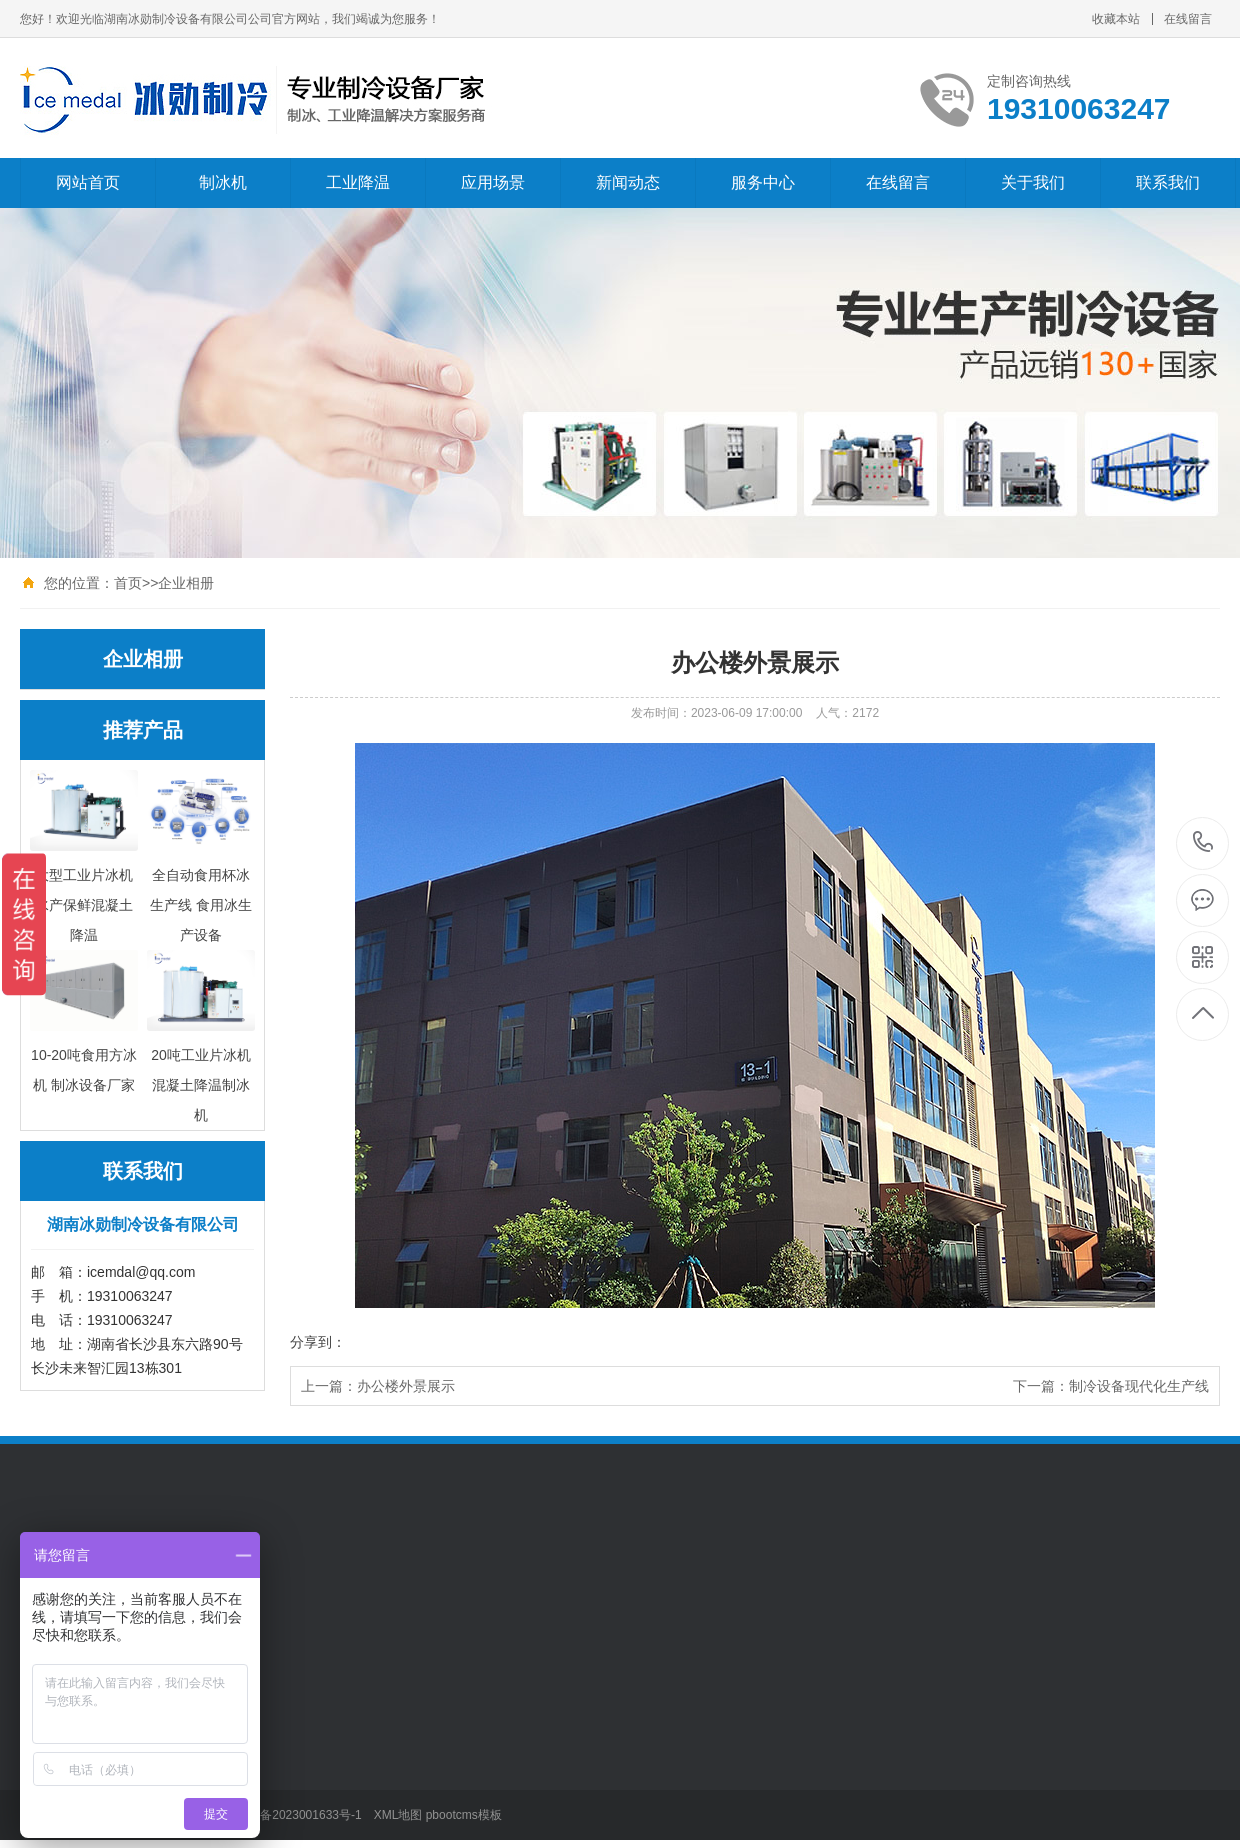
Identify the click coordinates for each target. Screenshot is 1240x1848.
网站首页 (88, 182)
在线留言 (1188, 19)
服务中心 (763, 182)
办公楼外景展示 (406, 1386)
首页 (128, 583)
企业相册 (186, 583)
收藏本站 (1116, 19)
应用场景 (493, 182)
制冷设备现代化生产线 (1139, 1386)
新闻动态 (628, 182)
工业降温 (358, 182)
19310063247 (1203, 842)
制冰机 (223, 182)
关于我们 (1033, 182)
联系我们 (1168, 182)
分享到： (318, 1342)
